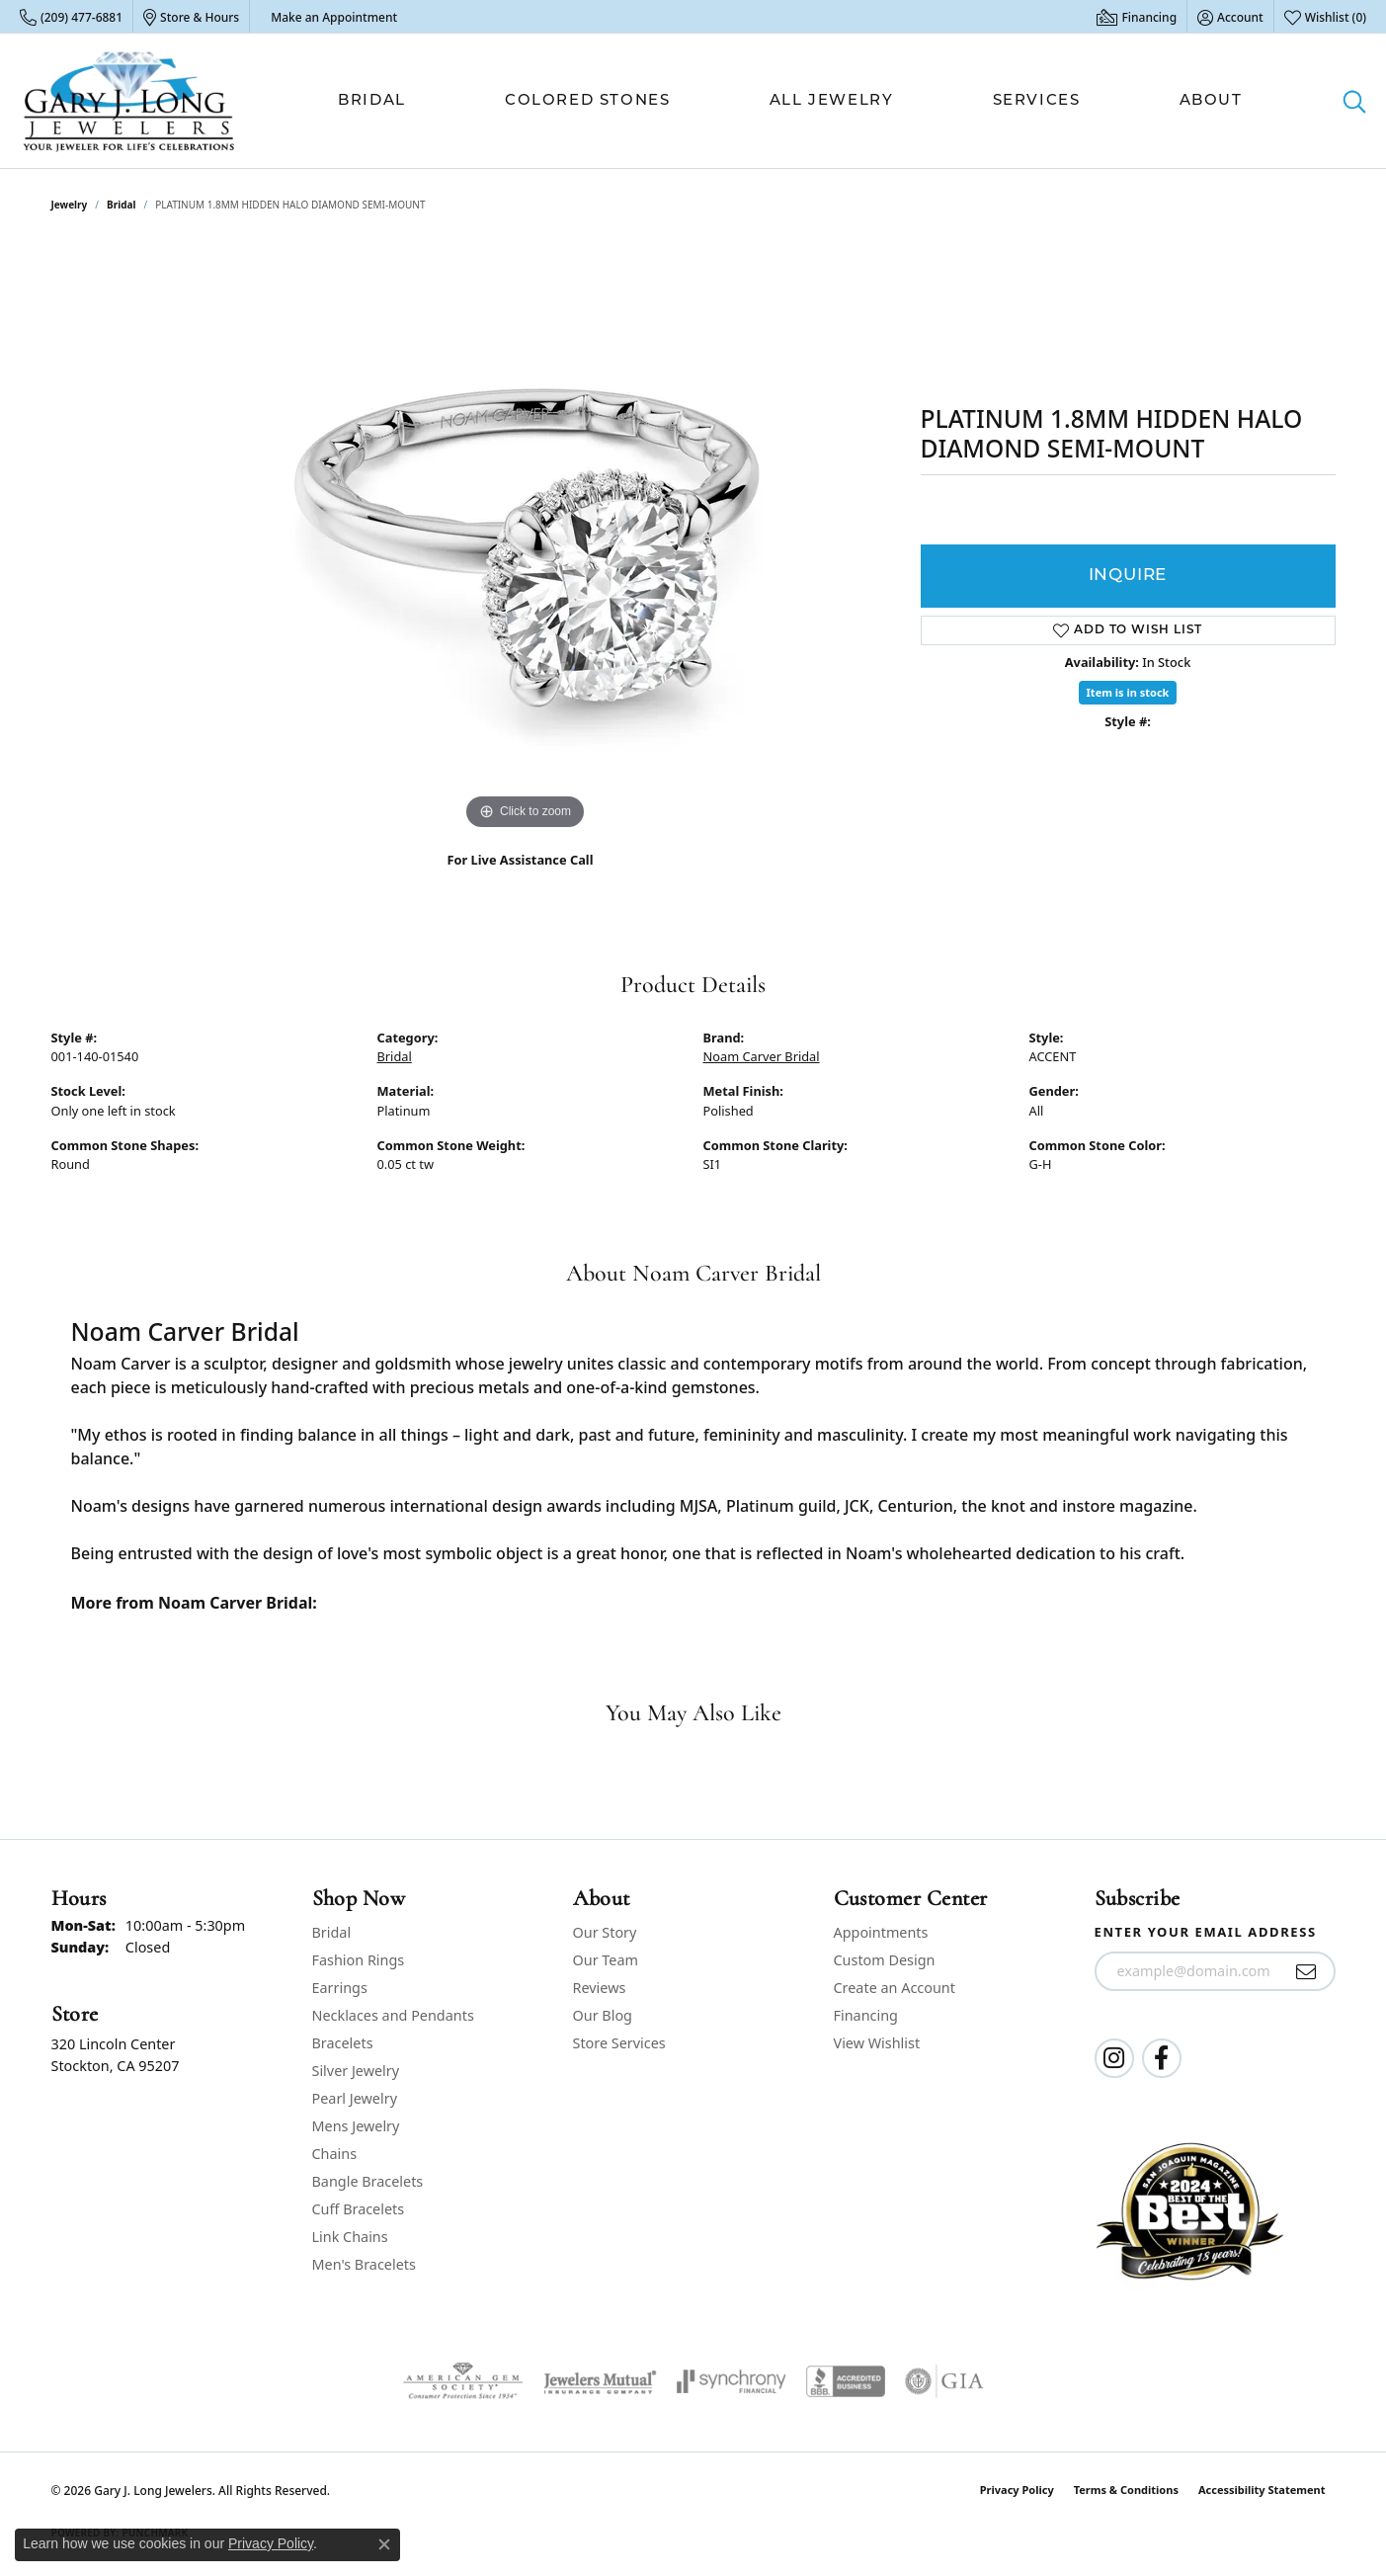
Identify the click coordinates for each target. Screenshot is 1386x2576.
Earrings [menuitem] (339, 1987)
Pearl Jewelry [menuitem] (354, 2098)
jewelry (69, 204)
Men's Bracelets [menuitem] (364, 2264)
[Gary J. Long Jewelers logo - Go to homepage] (129, 101)
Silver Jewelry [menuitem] (356, 2070)
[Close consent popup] (384, 2544)
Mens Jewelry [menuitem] (356, 2126)
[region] (525, 538)
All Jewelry (832, 101)
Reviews (599, 1987)
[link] (71, 17)
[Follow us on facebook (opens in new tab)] (1162, 2058)
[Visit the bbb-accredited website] (845, 2381)
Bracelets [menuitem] (342, 2043)
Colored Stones (587, 101)
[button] (1230, 17)
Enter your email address (1206, 1932)
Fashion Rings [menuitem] (358, 1960)
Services (1037, 101)
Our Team (605, 1960)
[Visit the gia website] (944, 2381)
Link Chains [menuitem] (350, 2236)
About (1211, 101)
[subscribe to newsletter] (1306, 1971)
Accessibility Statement (1262, 2489)
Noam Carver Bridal (761, 1056)
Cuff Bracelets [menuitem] (358, 2209)
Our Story (605, 1932)
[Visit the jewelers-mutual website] (600, 2381)
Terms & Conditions (1126, 2489)
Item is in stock (1128, 692)
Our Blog (602, 2015)
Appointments (881, 1932)
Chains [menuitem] (335, 2153)
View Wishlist (877, 2043)
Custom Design (885, 1960)
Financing (866, 2015)
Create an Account (894, 1987)
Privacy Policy (1017, 2489)
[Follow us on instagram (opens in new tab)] (1114, 2058)
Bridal (372, 101)
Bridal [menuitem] (332, 1932)
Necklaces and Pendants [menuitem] (393, 2015)
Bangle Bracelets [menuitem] (368, 2181)
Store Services (619, 2043)
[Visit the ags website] (463, 2381)
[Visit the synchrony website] (731, 2381)
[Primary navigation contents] (790, 101)
